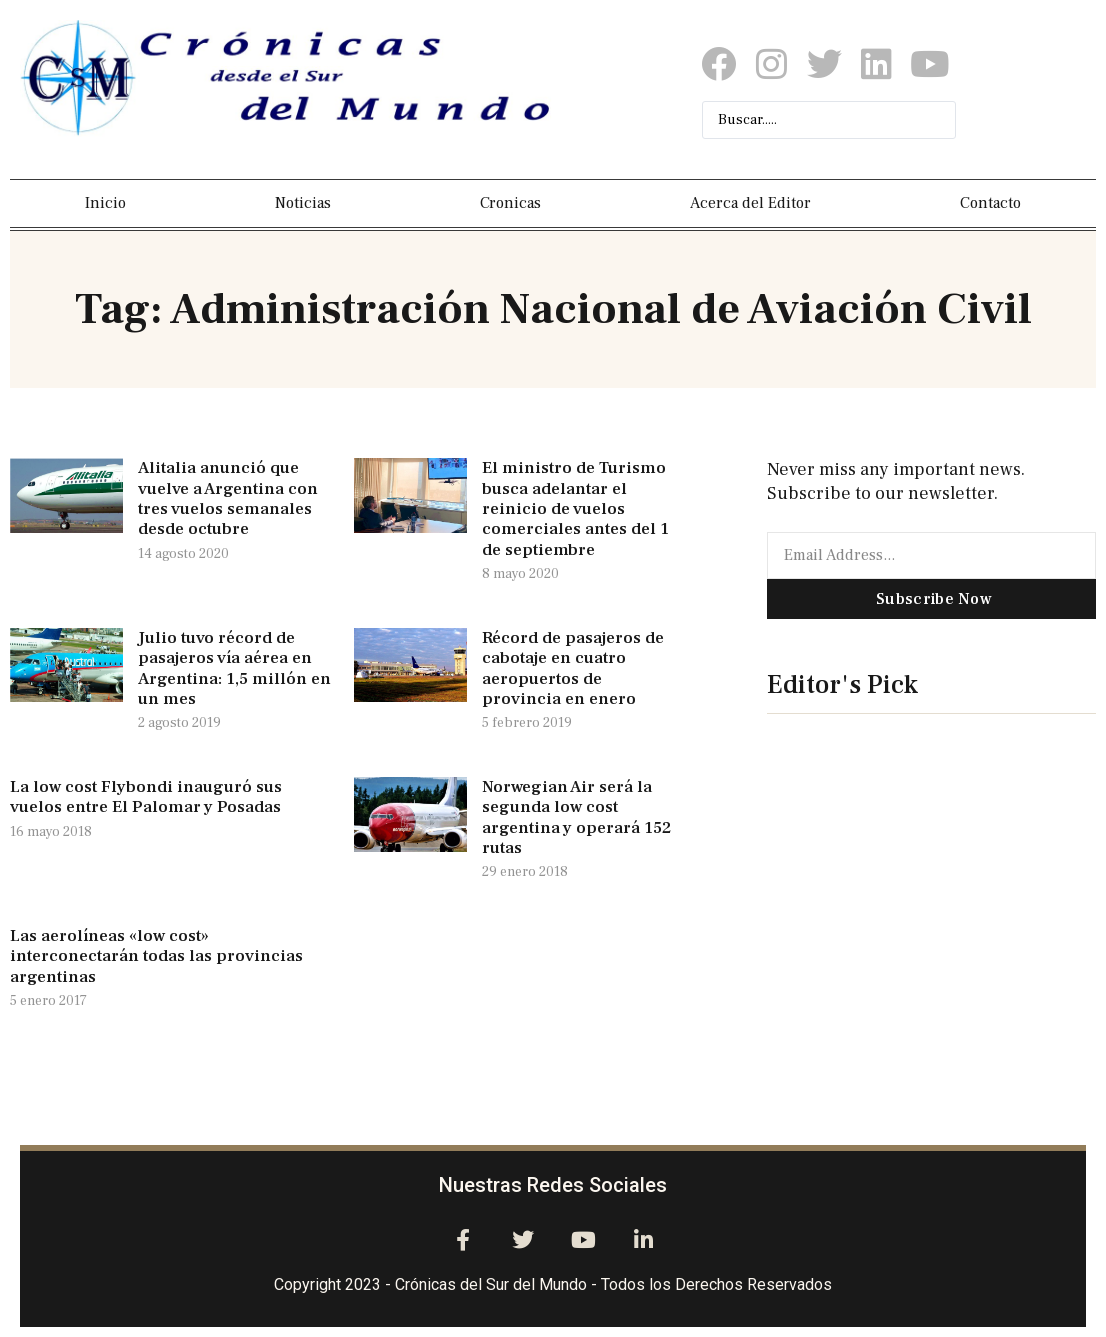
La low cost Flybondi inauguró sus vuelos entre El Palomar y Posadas (146, 797)
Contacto (990, 203)
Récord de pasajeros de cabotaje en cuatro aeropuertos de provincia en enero (573, 668)
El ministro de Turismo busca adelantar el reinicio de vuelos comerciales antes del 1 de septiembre (575, 509)
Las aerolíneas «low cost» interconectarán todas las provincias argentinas (156, 956)
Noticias (303, 203)
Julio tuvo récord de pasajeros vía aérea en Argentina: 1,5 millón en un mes (234, 668)
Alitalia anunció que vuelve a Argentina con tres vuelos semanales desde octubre (228, 498)
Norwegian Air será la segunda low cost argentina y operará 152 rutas (576, 817)
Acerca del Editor (750, 203)
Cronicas (510, 203)
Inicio (105, 203)
